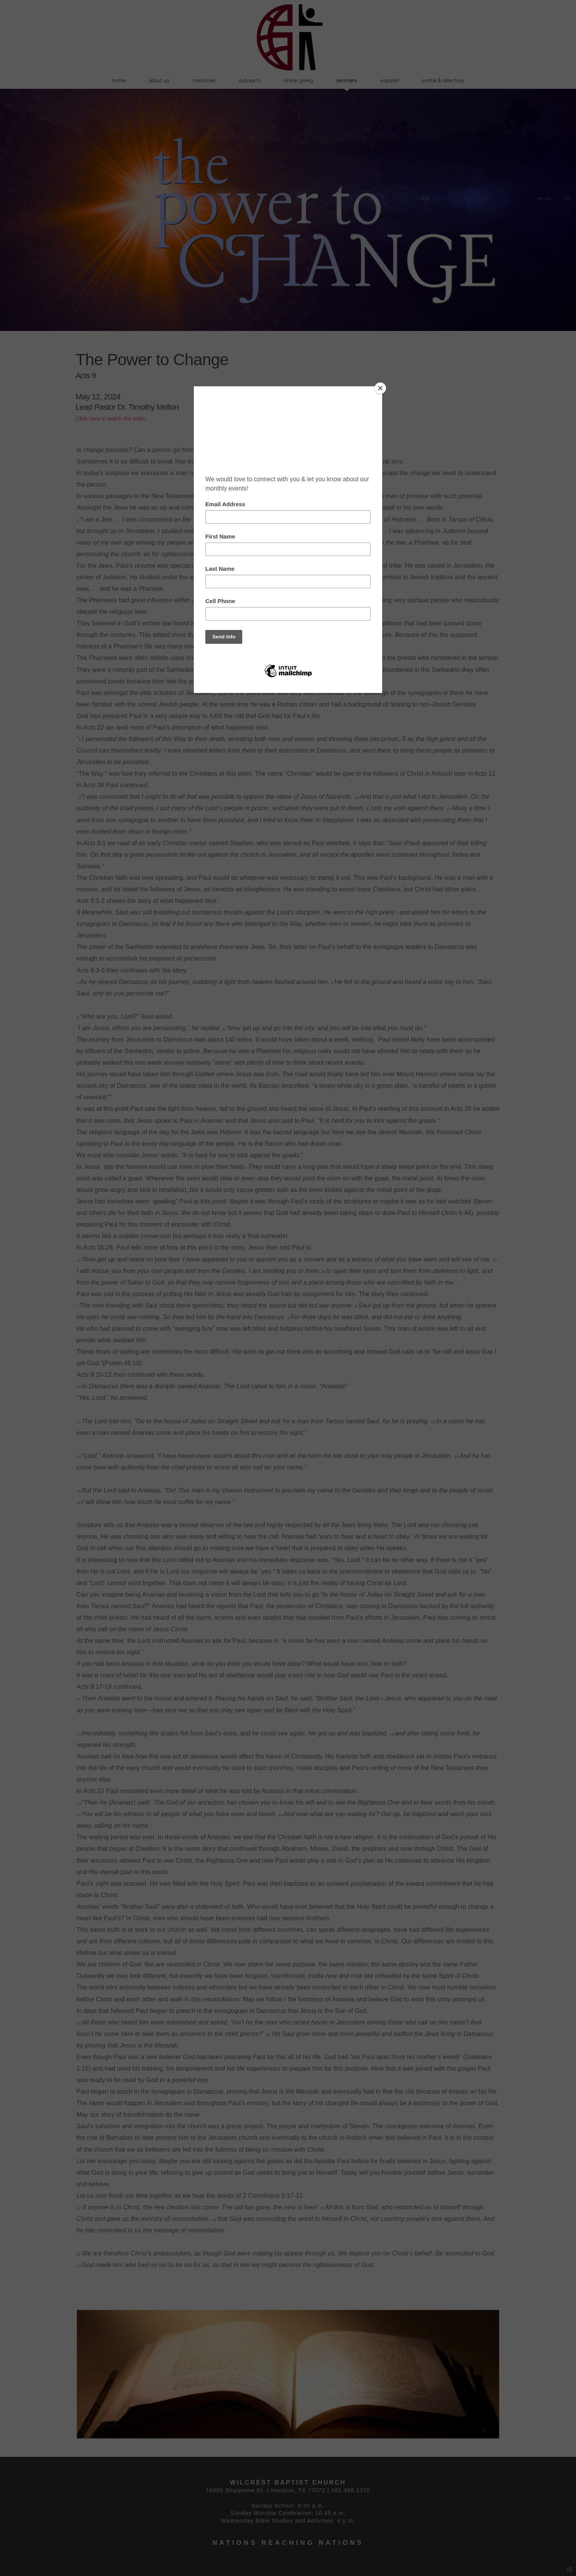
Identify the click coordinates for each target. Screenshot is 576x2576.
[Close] (380, 388)
